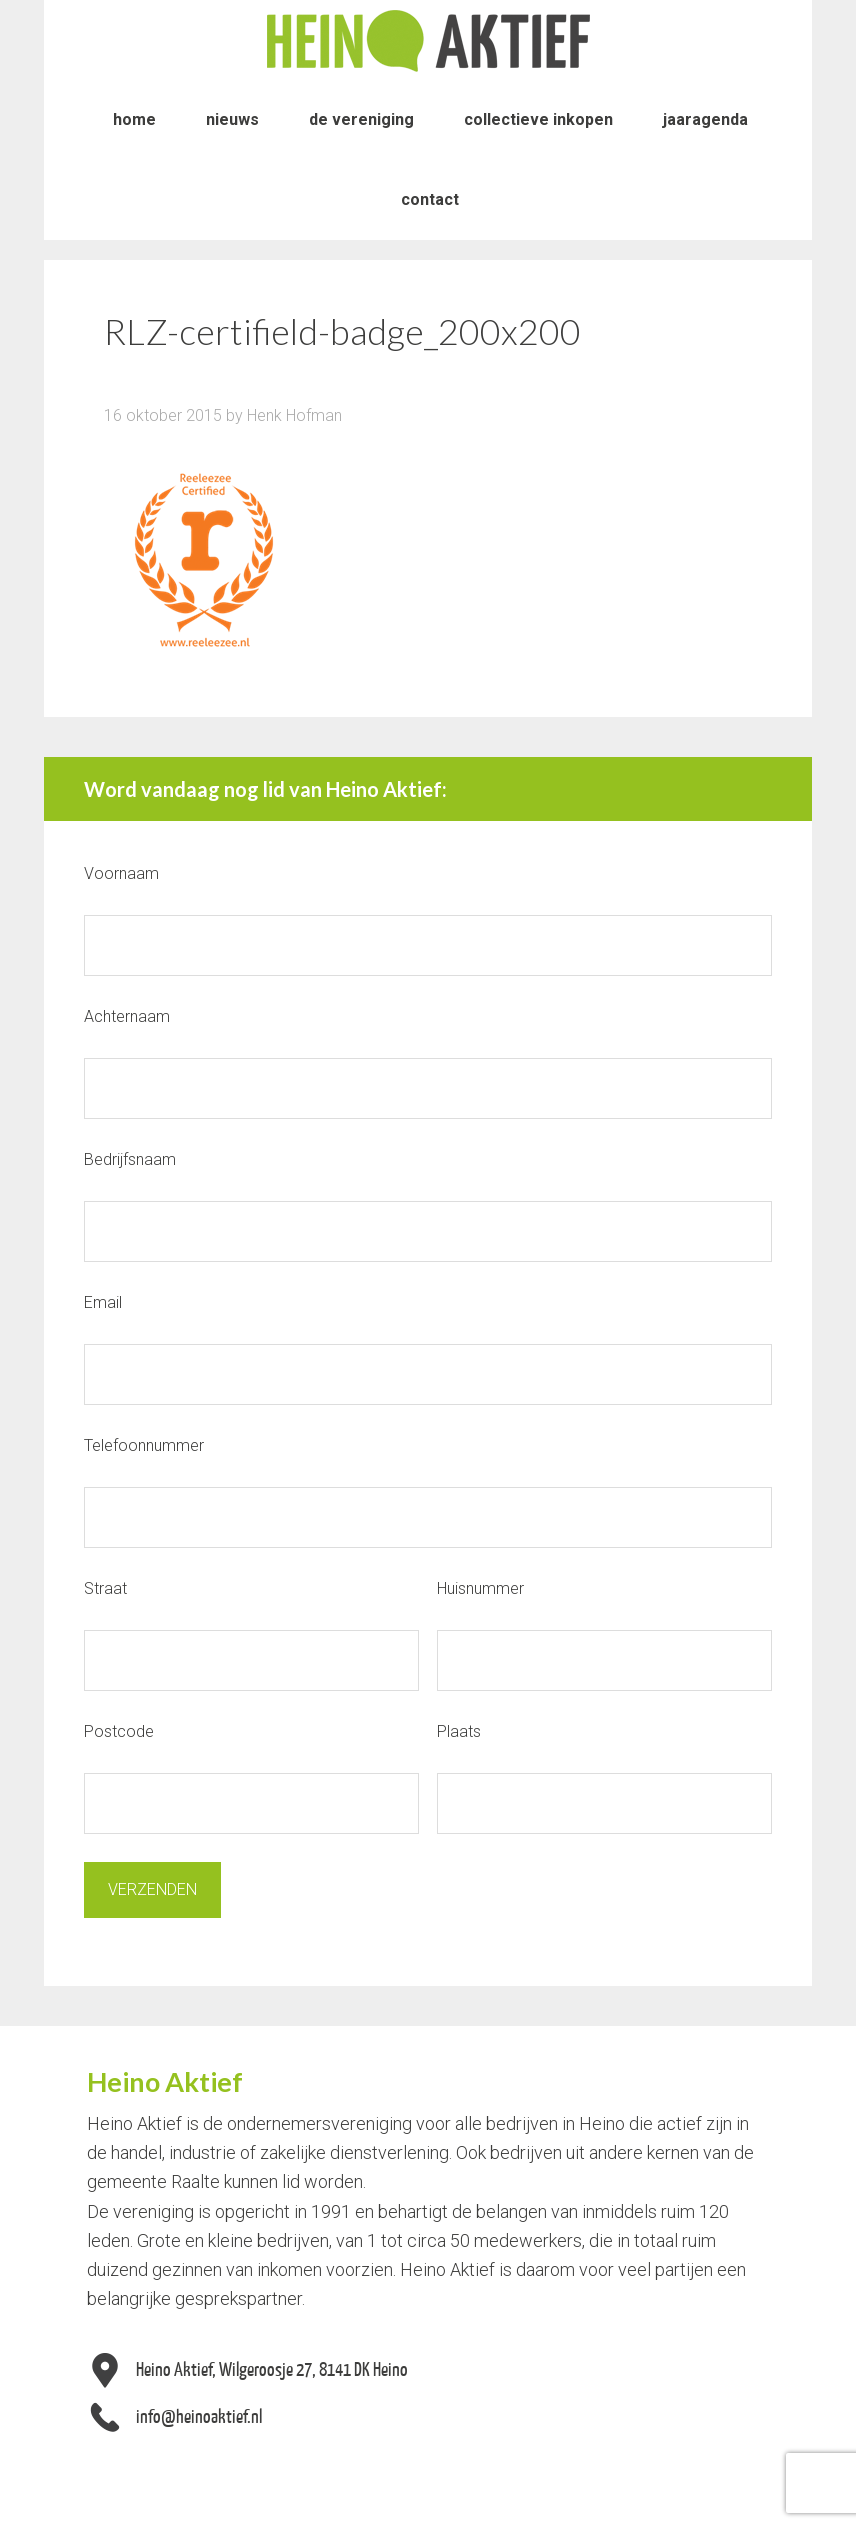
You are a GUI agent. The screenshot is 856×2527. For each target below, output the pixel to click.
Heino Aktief (428, 40)
